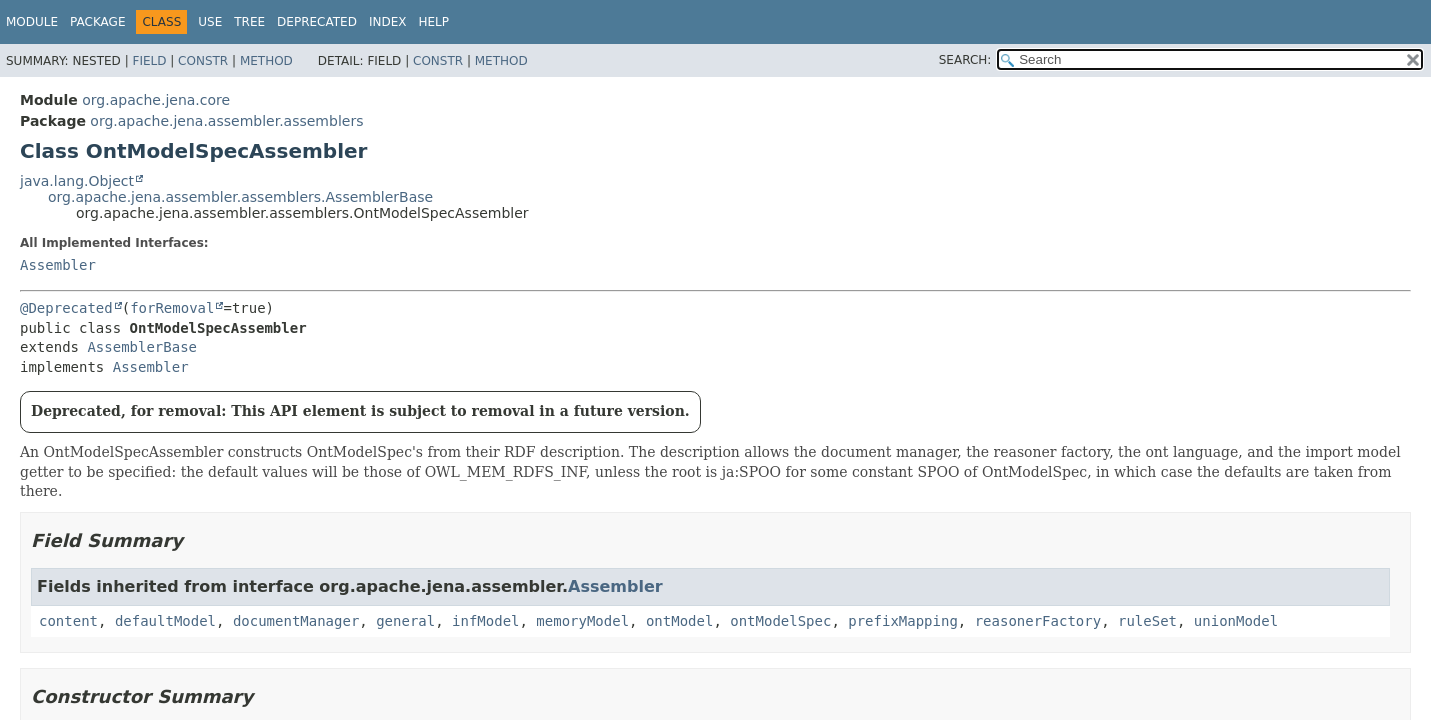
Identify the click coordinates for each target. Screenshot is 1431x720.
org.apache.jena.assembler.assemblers (226, 121)
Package (97, 22)
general (405, 621)
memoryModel (582, 621)
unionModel (1236, 621)
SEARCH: (965, 60)
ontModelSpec (780, 621)
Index (388, 22)
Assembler (58, 265)
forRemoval (172, 308)
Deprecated (317, 22)
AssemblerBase (142, 347)
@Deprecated (66, 308)
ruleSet (1147, 621)
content (68, 621)
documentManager (296, 621)
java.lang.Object (77, 181)
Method (266, 61)
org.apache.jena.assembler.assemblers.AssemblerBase (240, 197)
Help (433, 22)
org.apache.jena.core (156, 100)
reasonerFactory (1038, 621)
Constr (203, 61)
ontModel (679, 621)
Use (210, 22)
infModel (485, 621)
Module (32, 22)
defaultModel (165, 621)
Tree (249, 22)
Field (149, 61)
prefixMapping (903, 621)
